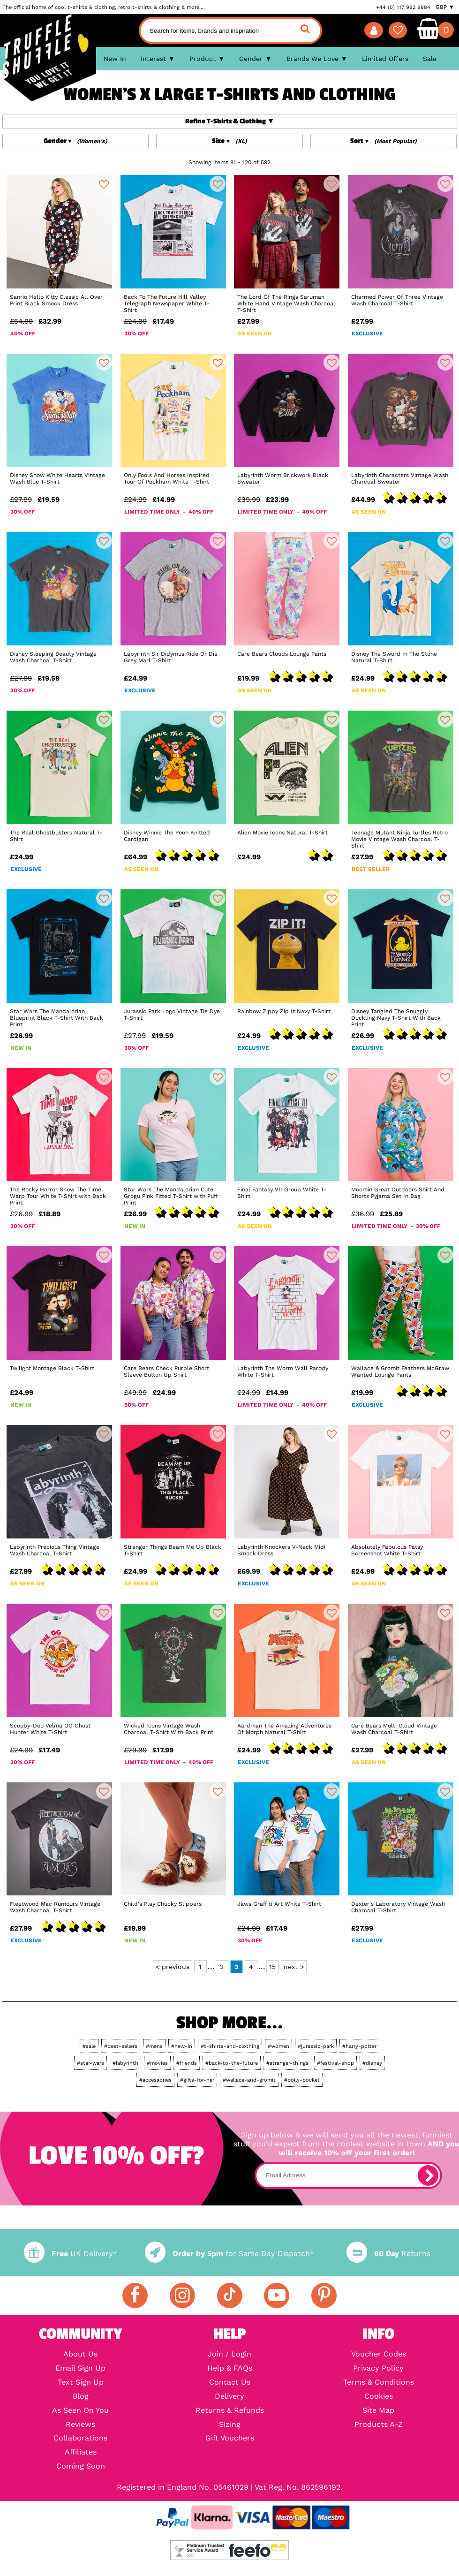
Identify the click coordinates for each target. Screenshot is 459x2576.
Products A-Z (378, 2424)
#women (278, 2046)
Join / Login (229, 2354)
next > (294, 1966)
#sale (89, 2046)
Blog (81, 2396)
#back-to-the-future (231, 2063)
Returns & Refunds (230, 2410)
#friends (186, 2063)
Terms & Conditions (378, 2382)
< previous (172, 1966)
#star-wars (90, 2063)
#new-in (181, 2046)
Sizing (230, 2424)
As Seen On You (80, 2410)
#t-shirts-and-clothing (230, 2046)
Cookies (378, 2396)
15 (272, 1966)
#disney (372, 2063)
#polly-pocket (302, 2079)
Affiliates (81, 2452)
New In (115, 58)
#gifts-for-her (197, 2079)
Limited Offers (385, 58)
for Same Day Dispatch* (229, 2253)
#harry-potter (359, 2046)
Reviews (80, 2424)
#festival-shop (335, 2063)
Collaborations (80, 2438)
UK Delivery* (70, 2253)
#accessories (155, 2079)
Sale (429, 58)
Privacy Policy (378, 2368)
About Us (80, 2354)
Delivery (229, 2396)
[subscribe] (428, 2175)
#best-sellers (120, 2046)
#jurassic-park (316, 2046)
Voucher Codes (378, 2354)
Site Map (378, 2410)
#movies (157, 2063)
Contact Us (229, 2382)
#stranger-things (287, 2063)
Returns (388, 2253)
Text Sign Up (81, 2382)
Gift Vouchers (229, 2438)
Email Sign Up (80, 2368)
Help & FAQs (229, 2368)
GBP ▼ (445, 7)
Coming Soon (80, 2466)
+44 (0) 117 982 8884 (403, 7)
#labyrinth (125, 2063)
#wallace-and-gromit (249, 2079)
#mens (154, 2046)
